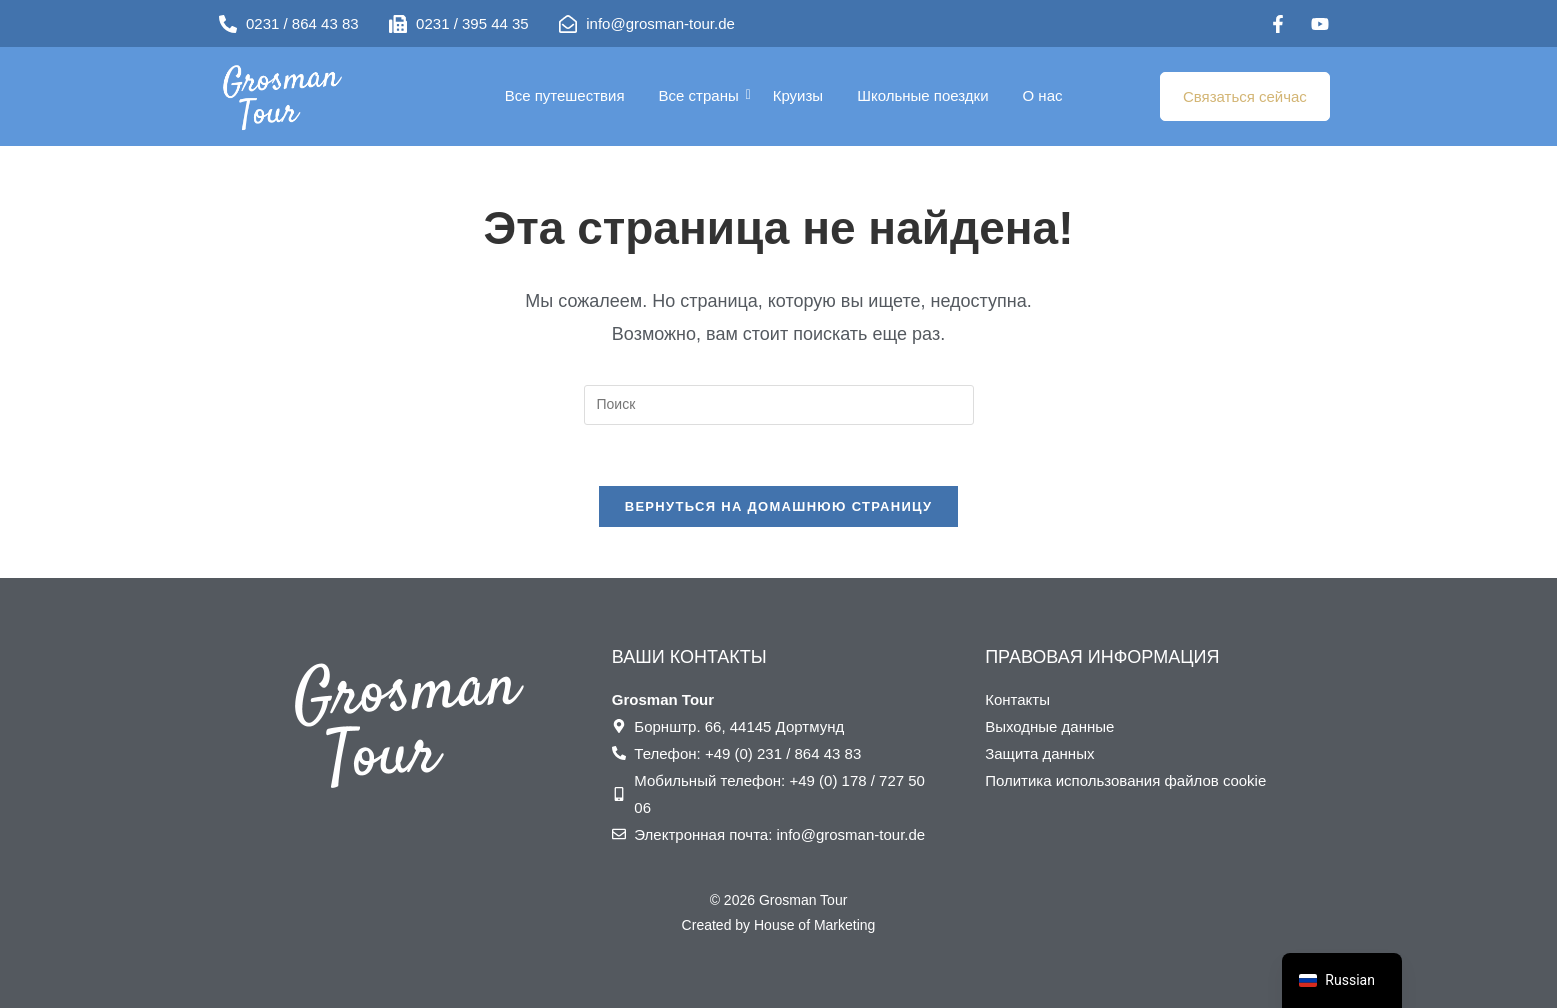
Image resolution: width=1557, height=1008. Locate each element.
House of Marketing (814, 925)
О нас (1043, 95)
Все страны (702, 95)
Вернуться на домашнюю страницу (779, 506)
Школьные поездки (922, 95)
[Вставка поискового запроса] (779, 405)
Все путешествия (565, 95)
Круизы (798, 95)
